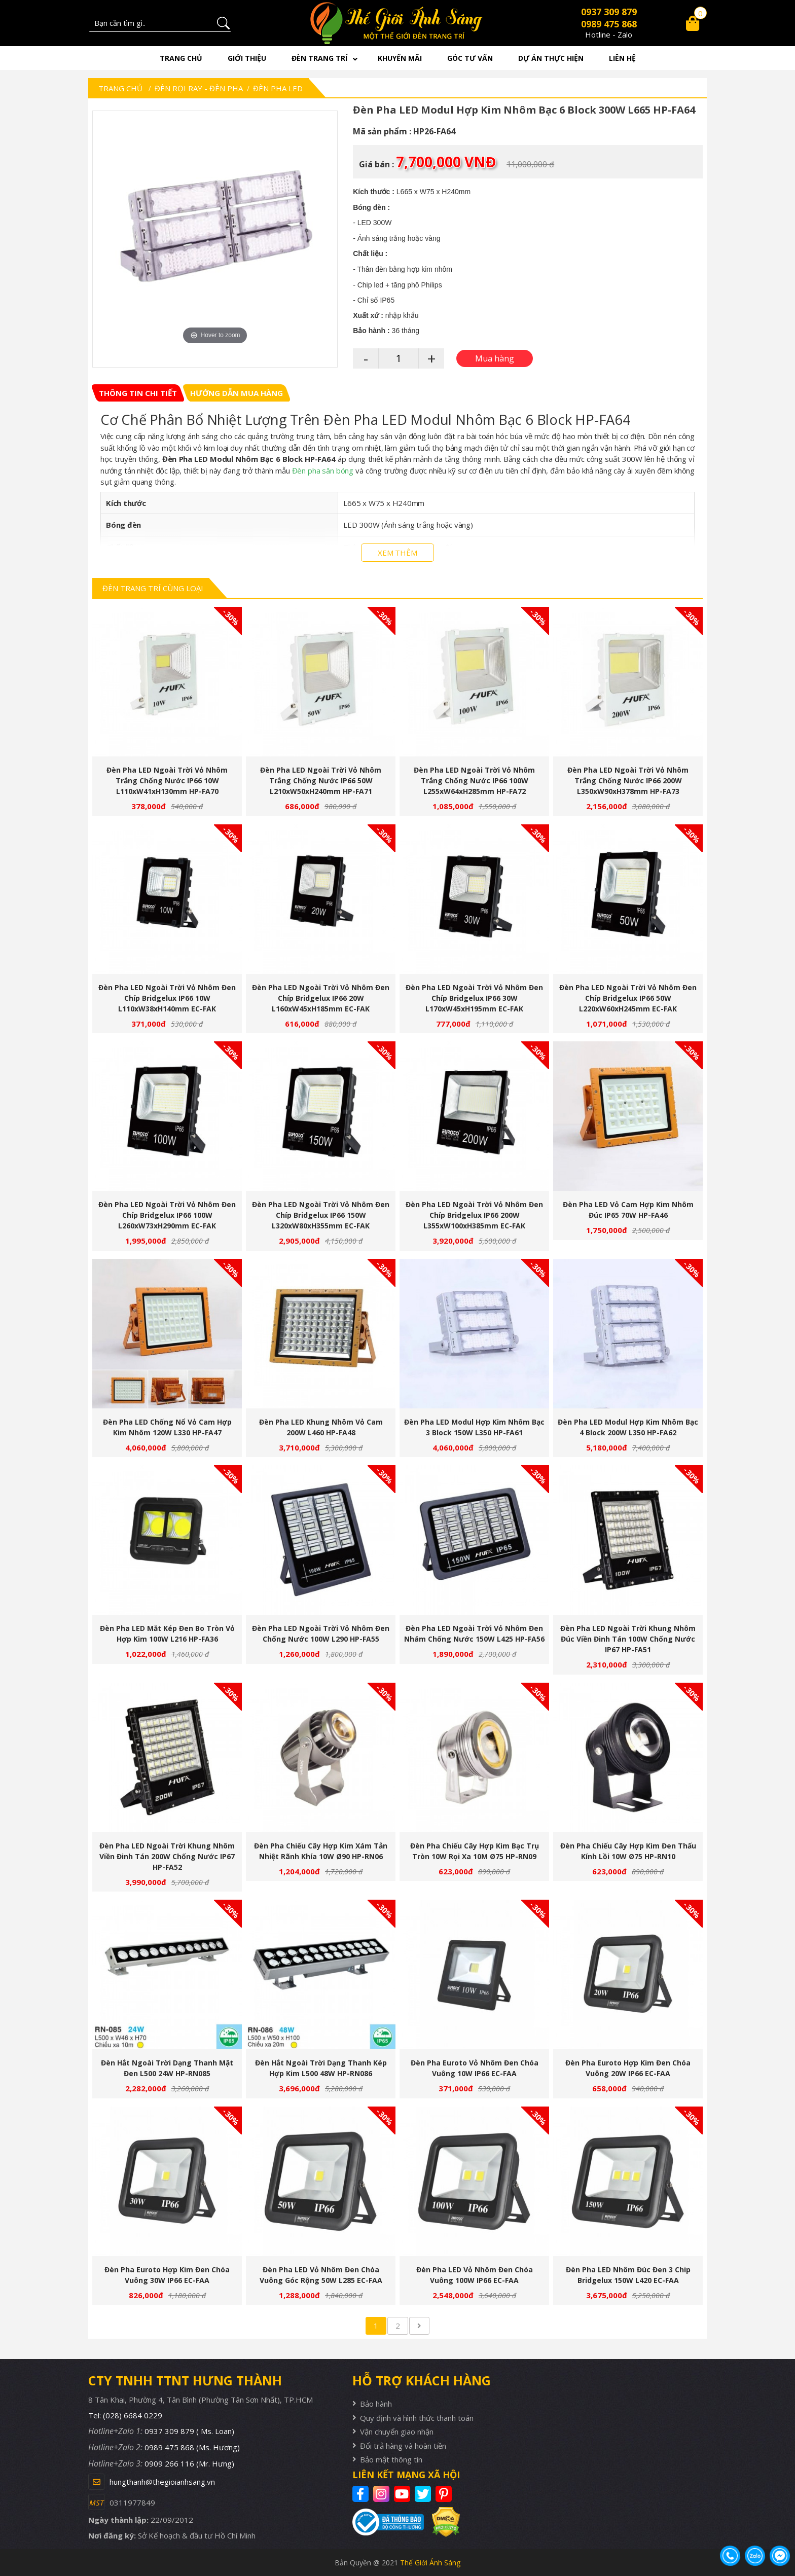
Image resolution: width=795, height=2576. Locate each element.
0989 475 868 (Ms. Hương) (192, 2447)
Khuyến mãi (400, 58)
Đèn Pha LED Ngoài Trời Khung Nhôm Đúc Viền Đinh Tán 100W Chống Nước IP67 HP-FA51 (628, 1638)
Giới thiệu (247, 58)
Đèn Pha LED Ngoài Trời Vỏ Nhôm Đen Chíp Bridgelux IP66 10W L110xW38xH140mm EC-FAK (167, 998)
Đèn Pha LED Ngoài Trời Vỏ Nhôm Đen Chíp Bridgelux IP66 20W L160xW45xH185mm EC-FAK (320, 998)
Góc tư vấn (470, 58)
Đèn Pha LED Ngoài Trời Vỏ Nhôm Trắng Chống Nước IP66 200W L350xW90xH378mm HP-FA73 (628, 780)
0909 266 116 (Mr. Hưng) (189, 2463)
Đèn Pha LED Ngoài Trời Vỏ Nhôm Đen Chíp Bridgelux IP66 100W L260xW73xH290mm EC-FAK (167, 1215)
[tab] (138, 393)
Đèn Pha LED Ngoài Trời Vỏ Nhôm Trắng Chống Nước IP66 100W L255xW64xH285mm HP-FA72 (474, 780)
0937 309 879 (609, 12)
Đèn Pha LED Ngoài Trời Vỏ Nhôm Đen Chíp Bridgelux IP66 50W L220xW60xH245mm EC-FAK (628, 998)
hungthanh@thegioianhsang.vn (162, 2482)
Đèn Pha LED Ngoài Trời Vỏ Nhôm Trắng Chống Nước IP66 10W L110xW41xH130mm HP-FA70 (167, 780)
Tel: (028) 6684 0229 (125, 2415)
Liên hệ (622, 58)
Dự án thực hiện (551, 58)
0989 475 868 (609, 24)
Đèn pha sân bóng (323, 470)
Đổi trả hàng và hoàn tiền (403, 2446)
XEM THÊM (397, 553)
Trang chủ (181, 58)
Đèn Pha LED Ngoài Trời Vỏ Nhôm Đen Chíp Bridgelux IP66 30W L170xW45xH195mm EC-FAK (474, 998)
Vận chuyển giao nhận (396, 2431)
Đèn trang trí (319, 58)
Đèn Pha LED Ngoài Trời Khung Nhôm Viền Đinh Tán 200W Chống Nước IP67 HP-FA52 (167, 1856)
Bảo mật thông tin (391, 2459)
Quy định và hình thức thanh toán (417, 2418)
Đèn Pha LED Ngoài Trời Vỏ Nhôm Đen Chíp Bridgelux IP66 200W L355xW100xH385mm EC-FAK (474, 1215)
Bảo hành (376, 2404)
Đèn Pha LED (278, 88)
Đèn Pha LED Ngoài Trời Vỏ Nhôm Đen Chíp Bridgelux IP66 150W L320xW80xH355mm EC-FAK (320, 1215)
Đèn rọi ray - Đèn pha (199, 88)
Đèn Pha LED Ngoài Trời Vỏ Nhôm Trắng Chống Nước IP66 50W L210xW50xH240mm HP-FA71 (320, 780)
